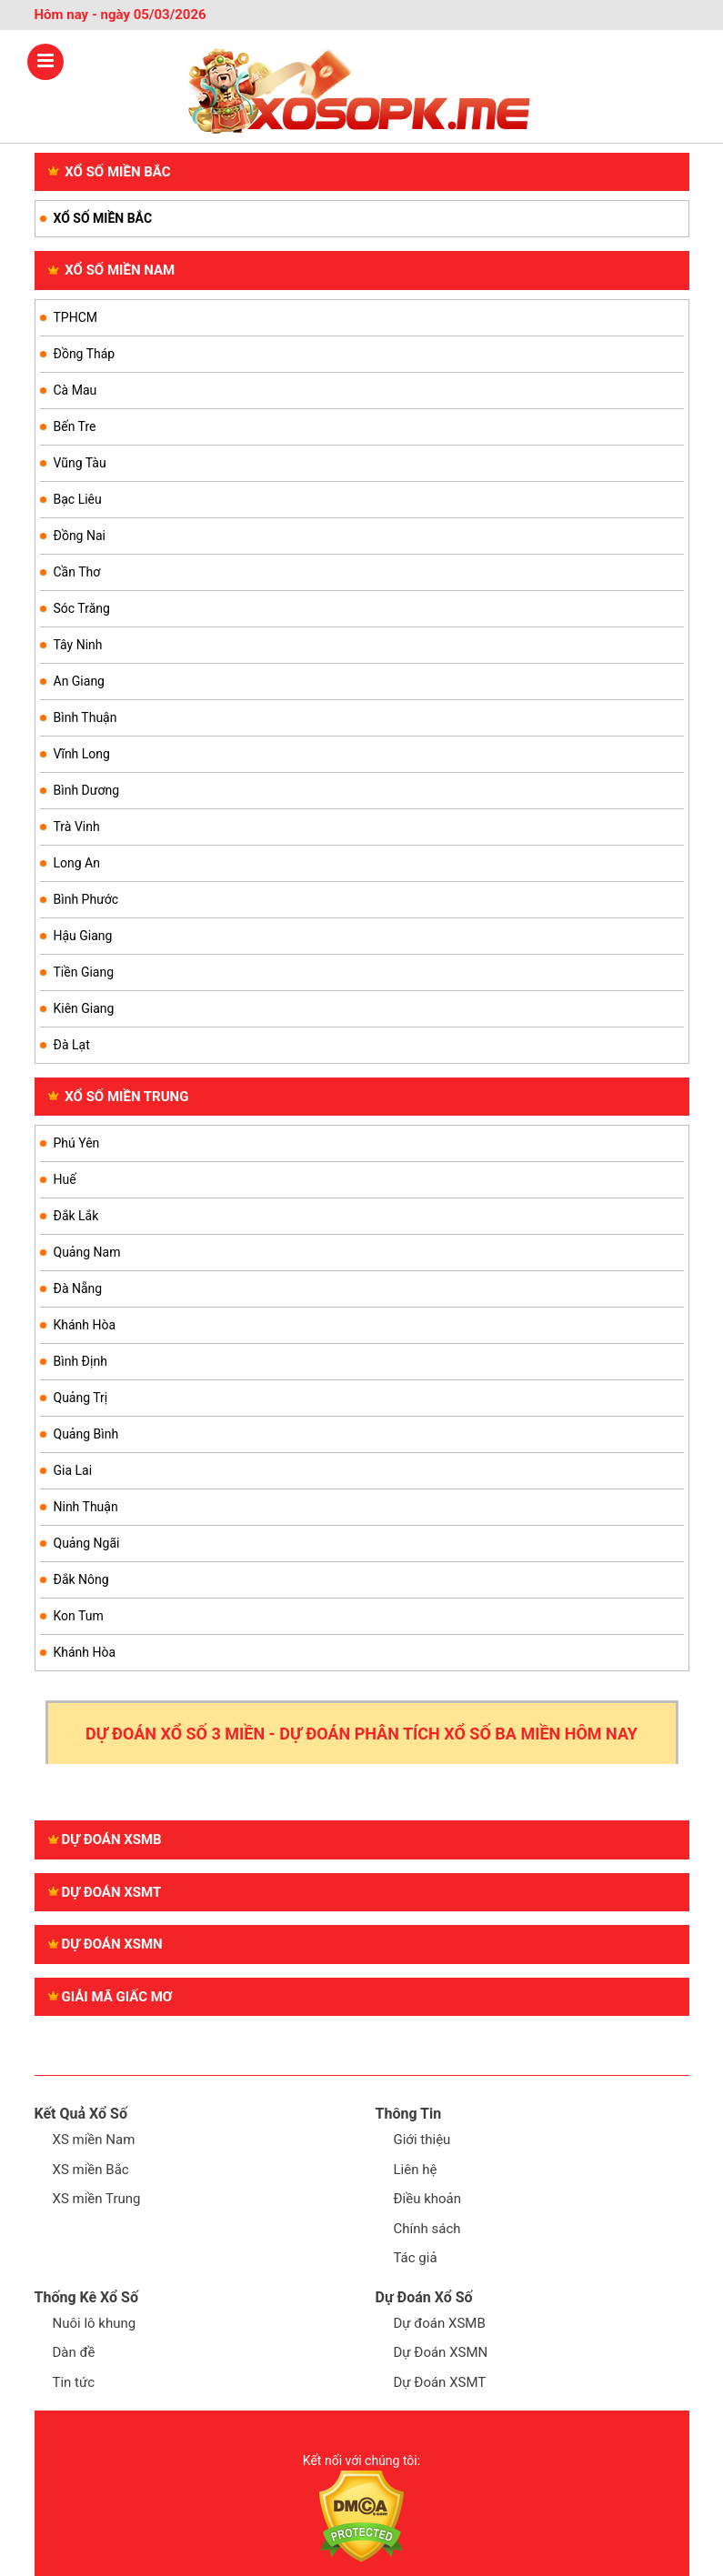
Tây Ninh (78, 644)
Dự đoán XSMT (105, 1892)
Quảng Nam (87, 1252)
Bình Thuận (85, 717)
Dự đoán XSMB (105, 1839)
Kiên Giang (84, 1008)
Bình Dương (87, 790)
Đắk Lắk (76, 1215)
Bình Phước (86, 899)
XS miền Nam (94, 2139)
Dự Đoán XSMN (441, 2352)
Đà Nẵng (78, 1288)
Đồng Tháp (84, 353)
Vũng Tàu (80, 463)
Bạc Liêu (78, 499)
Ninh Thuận (86, 1506)
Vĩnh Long (82, 754)
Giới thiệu (422, 2139)
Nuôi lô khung (94, 2323)
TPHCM (76, 317)
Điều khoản (428, 2198)
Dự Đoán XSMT (440, 2382)
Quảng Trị (81, 1397)
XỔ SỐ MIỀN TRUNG (118, 1096)
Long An (77, 863)
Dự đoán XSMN (105, 1944)
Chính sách (427, 2228)
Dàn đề (74, 2352)
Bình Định (80, 1361)
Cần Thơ (77, 572)
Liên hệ (415, 2169)
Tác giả (415, 2258)
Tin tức (74, 2382)
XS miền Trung (97, 2198)
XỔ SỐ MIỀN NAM (112, 270)
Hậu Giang (83, 935)
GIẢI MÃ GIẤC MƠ (110, 1997)
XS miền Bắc (91, 2169)
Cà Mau (75, 390)
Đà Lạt (72, 1044)
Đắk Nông (81, 1579)
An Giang (79, 681)
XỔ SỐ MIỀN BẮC (109, 172)
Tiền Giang (84, 972)
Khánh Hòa (85, 1325)
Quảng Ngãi (87, 1543)
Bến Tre (75, 426)
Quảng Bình (86, 1434)
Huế (65, 1179)
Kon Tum (79, 1616)
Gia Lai (73, 1470)
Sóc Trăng (82, 608)
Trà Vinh (77, 826)
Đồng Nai (79, 535)
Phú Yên (77, 1143)
